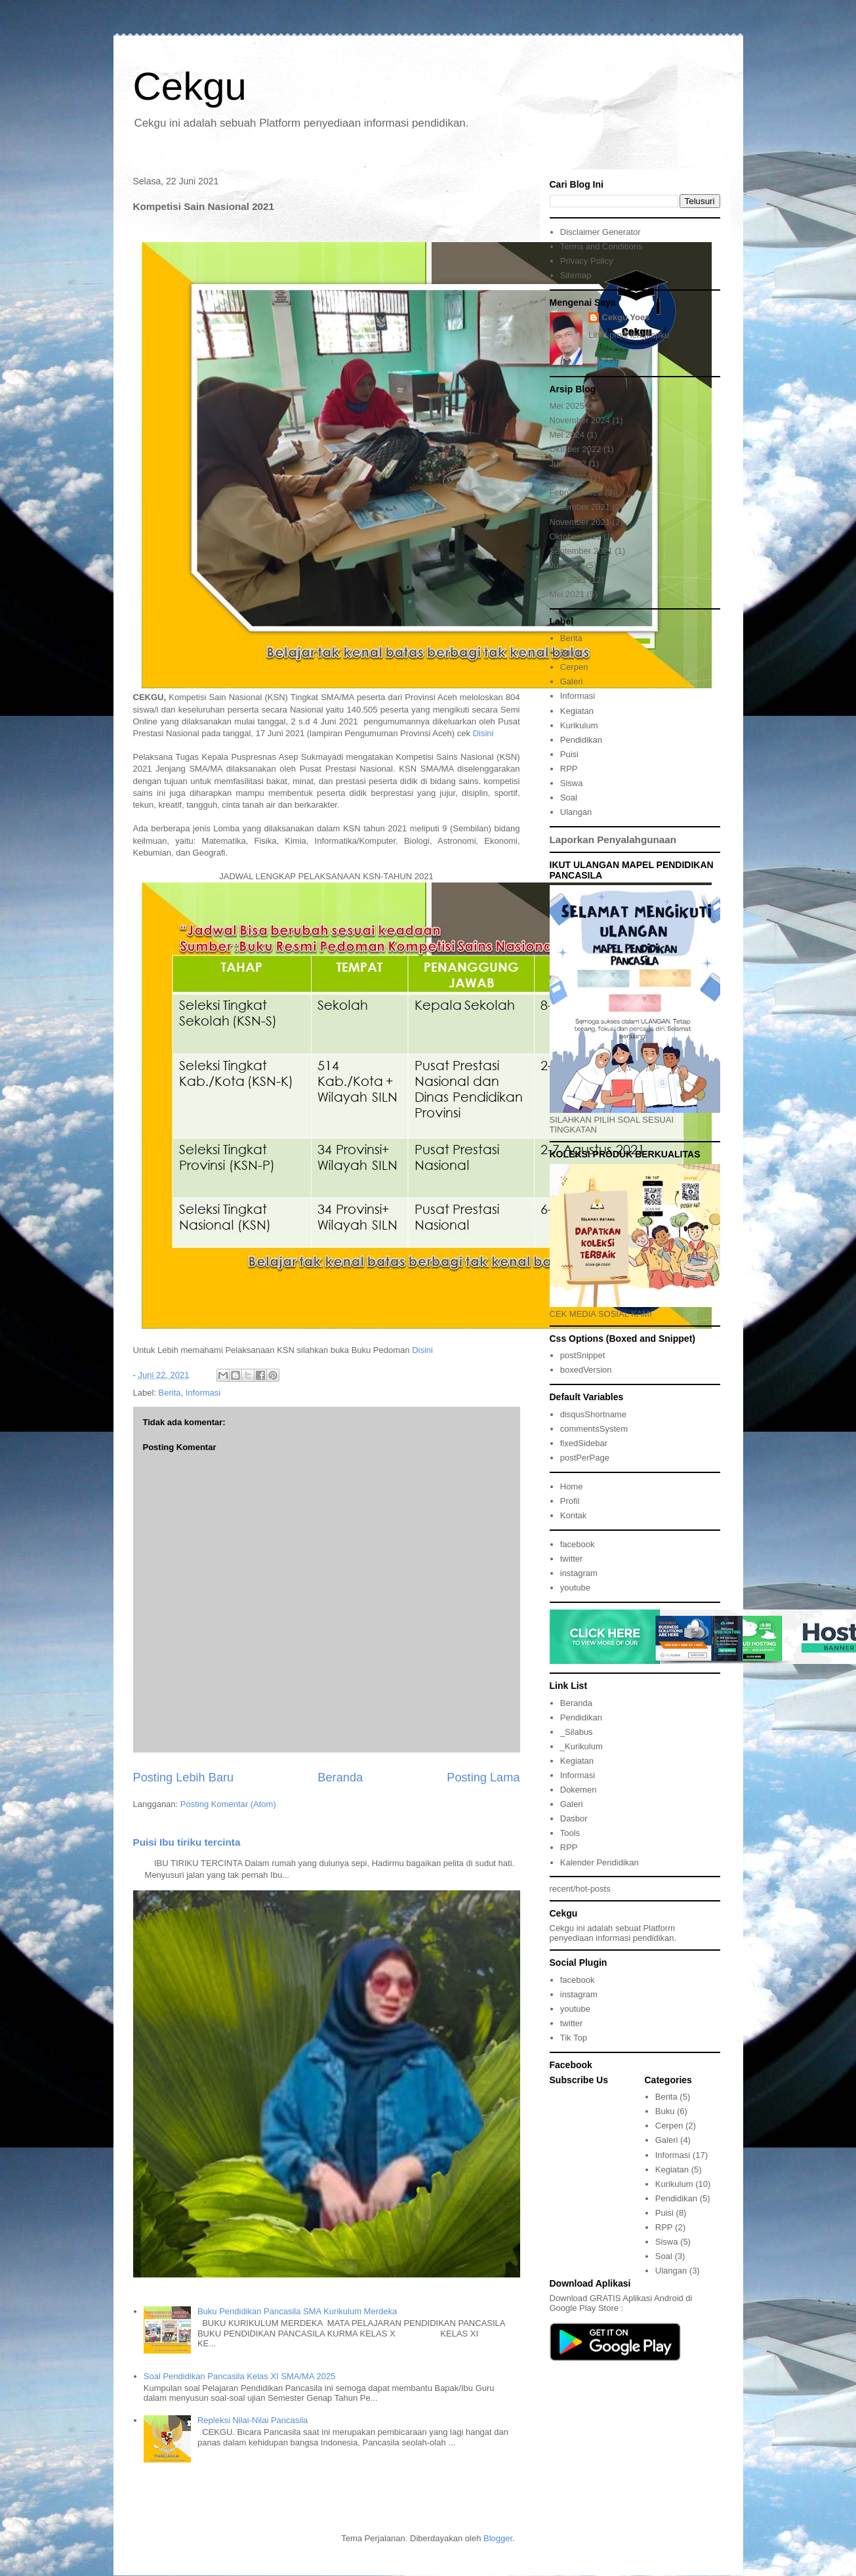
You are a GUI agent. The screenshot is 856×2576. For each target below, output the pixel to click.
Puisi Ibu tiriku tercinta (187, 1842)
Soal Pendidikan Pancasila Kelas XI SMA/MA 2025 (240, 2376)
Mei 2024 (567, 435)
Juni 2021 (568, 580)
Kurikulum (579, 725)
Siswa (571, 783)
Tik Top (573, 2038)
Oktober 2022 (575, 449)
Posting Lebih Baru (183, 1777)
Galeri (571, 681)
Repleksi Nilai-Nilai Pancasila (252, 2420)
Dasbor (574, 1818)
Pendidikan (581, 740)
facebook (577, 1544)
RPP (569, 769)
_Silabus (576, 1732)
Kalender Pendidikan (599, 1862)
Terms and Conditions (601, 246)
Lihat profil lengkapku (628, 335)
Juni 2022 (568, 463)
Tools (570, 1833)
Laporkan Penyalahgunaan (613, 839)
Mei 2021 (567, 594)
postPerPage (584, 1458)
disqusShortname (593, 1414)
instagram (579, 1573)
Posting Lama (483, 1777)
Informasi (203, 1393)
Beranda (340, 1777)
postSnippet (582, 1355)
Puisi (569, 754)
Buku (570, 652)
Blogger (497, 2538)
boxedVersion (586, 1370)
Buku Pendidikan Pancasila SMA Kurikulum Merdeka (297, 2311)
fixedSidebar (583, 1443)
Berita (170, 1393)
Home (571, 1486)
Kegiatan (577, 711)
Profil (570, 1501)
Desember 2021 (580, 507)
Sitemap (576, 275)
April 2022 (569, 478)
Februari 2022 (576, 492)
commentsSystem (594, 1429)
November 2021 (580, 522)
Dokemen (578, 1790)
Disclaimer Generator (600, 232)
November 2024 (580, 420)
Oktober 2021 (575, 536)
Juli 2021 (567, 565)
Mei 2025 (567, 406)
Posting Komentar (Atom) (228, 1804)
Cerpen (574, 667)
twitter (571, 1559)
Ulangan (576, 812)
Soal (568, 797)
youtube (575, 1587)
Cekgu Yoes (625, 317)
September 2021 (581, 551)
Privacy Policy (586, 261)
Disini (483, 733)
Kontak (573, 1515)
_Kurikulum (581, 1746)
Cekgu (190, 86)
